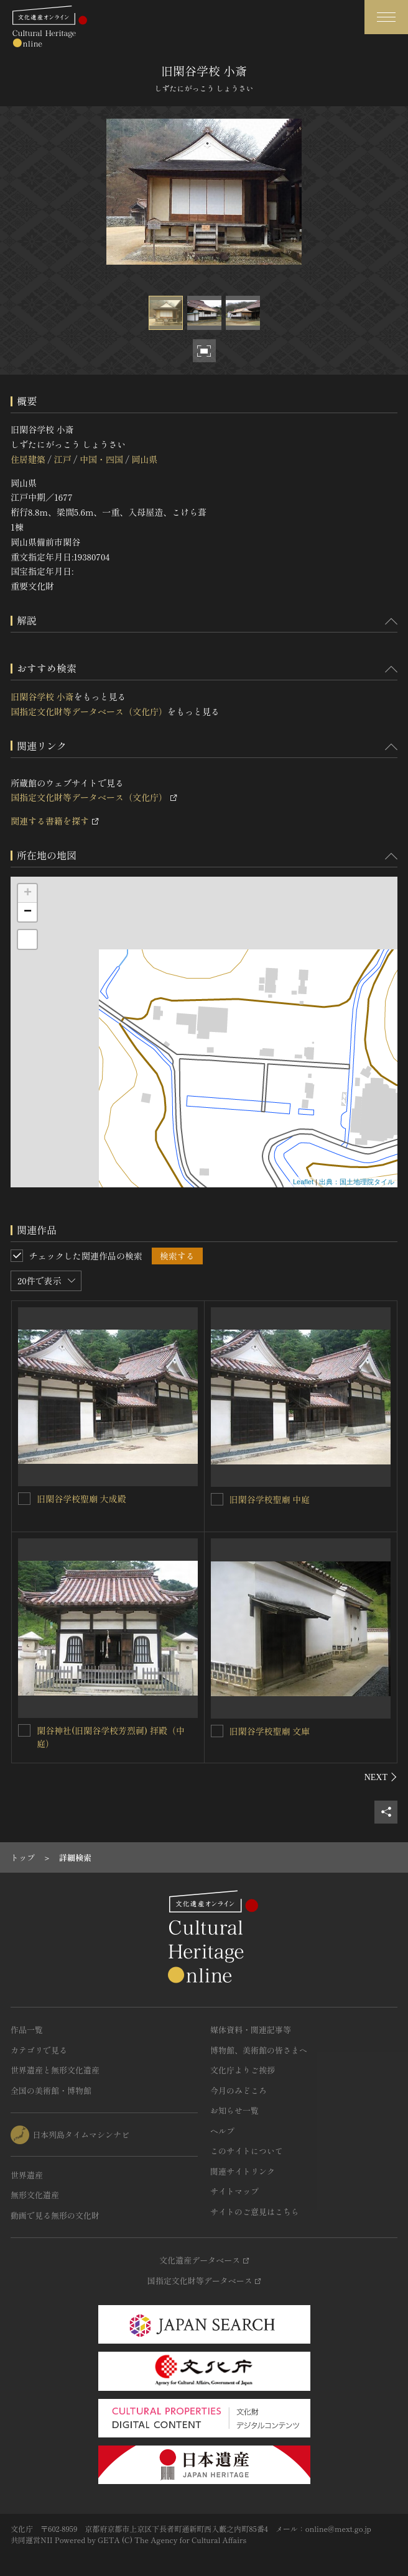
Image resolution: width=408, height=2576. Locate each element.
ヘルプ (222, 2131)
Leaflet (303, 1181)
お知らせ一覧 (234, 2110)
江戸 (62, 459)
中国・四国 (101, 459)
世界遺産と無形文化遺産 (55, 2070)
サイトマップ (234, 2191)
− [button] (28, 912)
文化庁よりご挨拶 (242, 2070)
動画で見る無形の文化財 (55, 2215)
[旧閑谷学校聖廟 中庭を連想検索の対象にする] (217, 1499)
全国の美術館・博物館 (51, 2090)
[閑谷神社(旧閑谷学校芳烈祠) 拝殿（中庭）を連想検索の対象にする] (24, 1730)
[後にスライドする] (380, 1777)
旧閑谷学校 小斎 (42, 696)
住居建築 (28, 459)
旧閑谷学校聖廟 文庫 (270, 1731)
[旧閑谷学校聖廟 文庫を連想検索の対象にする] (217, 1731)
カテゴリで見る (39, 2050)
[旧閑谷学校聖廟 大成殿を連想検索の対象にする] (24, 1498)
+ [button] (28, 893)
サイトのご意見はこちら (254, 2211)
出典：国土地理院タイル (356, 1181)
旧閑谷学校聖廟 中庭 (270, 1499)
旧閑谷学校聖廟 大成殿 (81, 1498)
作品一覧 (27, 2029)
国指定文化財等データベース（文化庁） (89, 711)
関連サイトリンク (242, 2171)
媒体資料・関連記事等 (250, 2029)
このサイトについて (246, 2151)
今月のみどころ (238, 2090)
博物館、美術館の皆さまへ (258, 2050)
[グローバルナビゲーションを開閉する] (386, 17)
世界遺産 (27, 2175)
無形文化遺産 (35, 2195)
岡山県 (144, 459)
